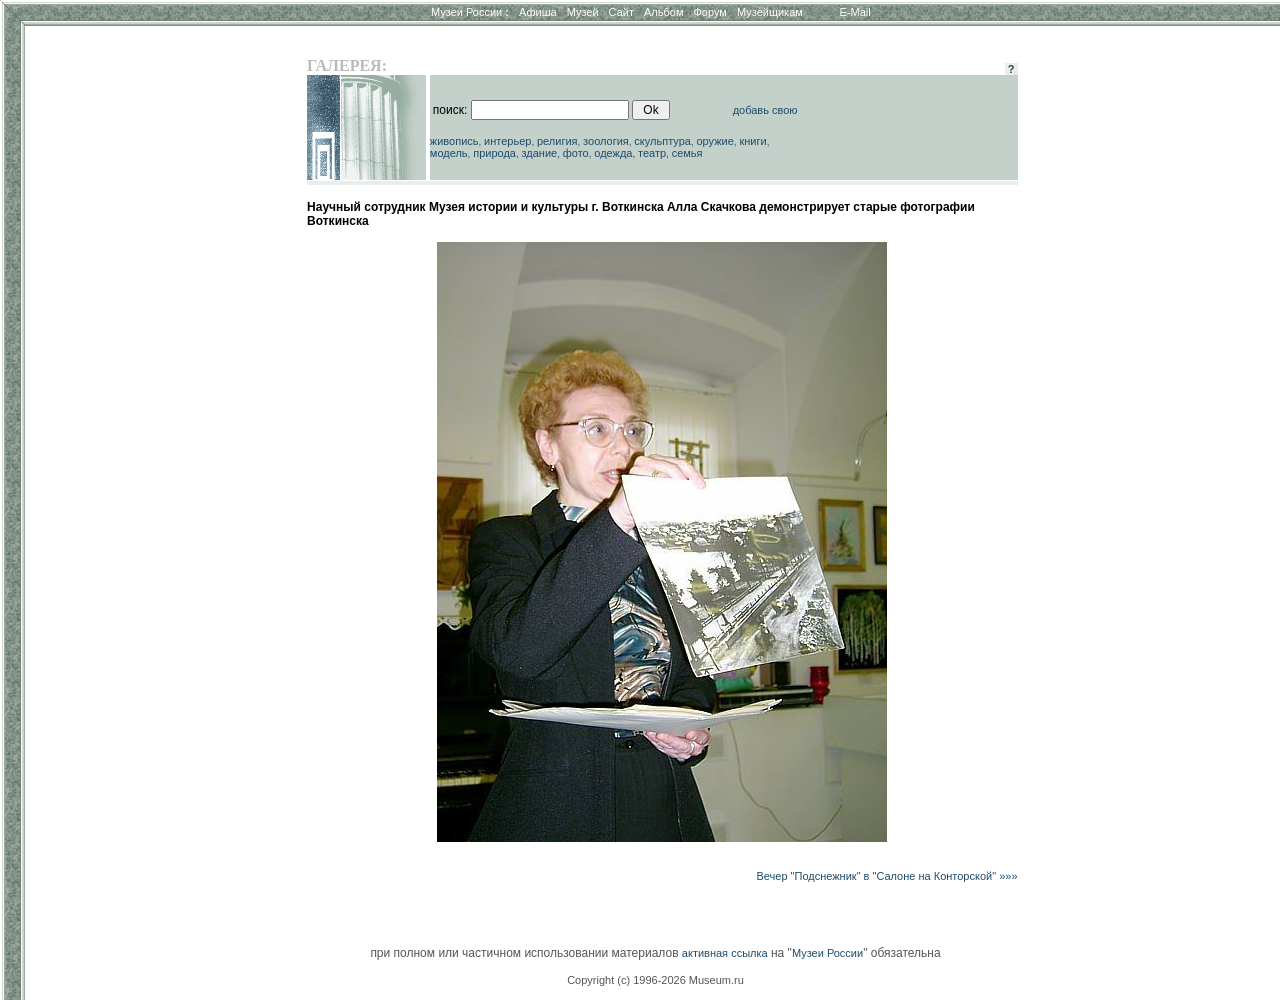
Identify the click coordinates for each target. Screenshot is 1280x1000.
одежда (613, 153)
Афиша (538, 12)
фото (576, 153)
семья (687, 153)
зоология (606, 141)
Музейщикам (770, 12)
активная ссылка (725, 953)
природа (494, 153)
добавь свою (765, 110)
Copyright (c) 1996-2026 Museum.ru (655, 980)
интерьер (507, 141)
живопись (454, 141)
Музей (583, 12)
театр (652, 153)
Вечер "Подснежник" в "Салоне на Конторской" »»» (886, 876)
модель (449, 153)
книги (752, 141)
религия (557, 141)
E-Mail (855, 12)
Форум (709, 12)
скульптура (662, 141)
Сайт (621, 12)
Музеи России (470, 12)
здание (539, 153)
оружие (715, 141)
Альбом (663, 12)
